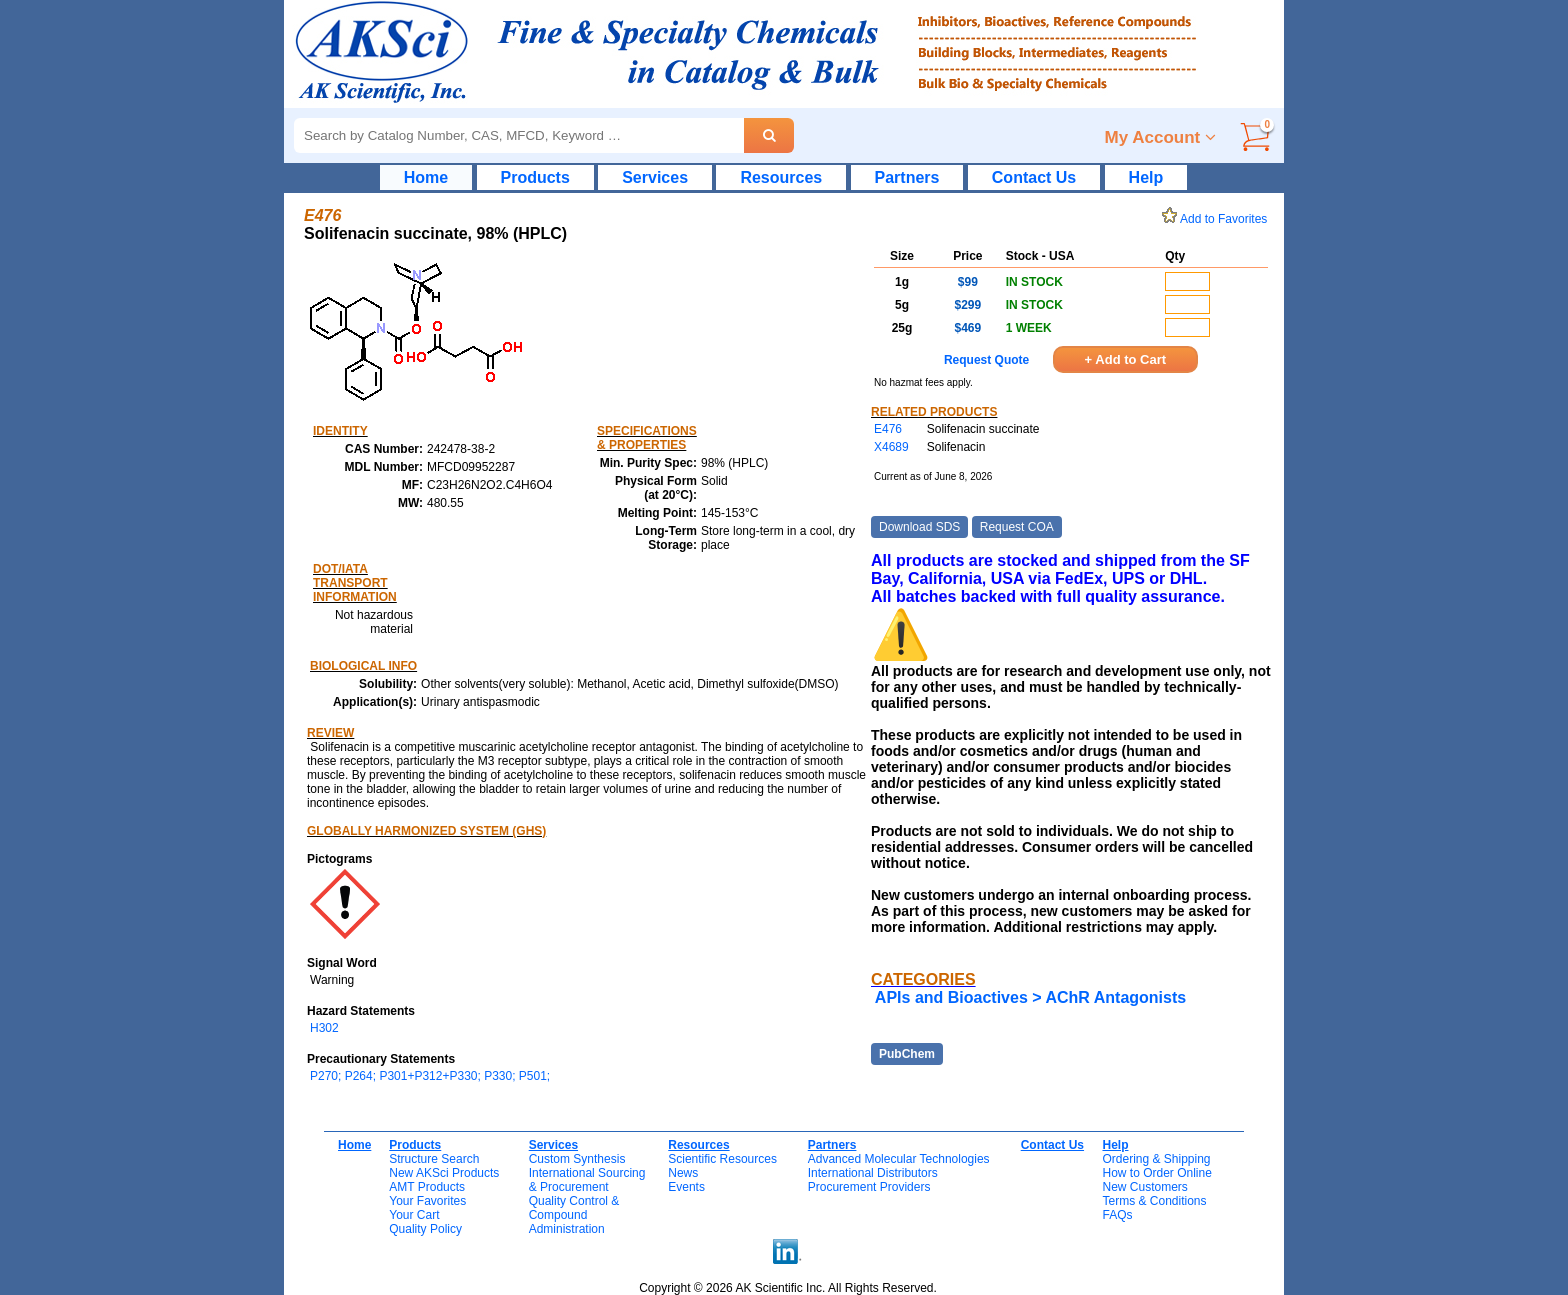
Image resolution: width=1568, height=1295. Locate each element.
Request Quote (986, 360)
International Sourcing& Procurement (587, 1180)
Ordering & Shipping (1156, 1159)
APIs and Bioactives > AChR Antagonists (1030, 997)
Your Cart (414, 1215)
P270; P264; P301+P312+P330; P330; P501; (430, 1076)
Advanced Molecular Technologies (899, 1159)
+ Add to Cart (1126, 359)
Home (426, 177)
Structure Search (434, 1159)
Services (655, 177)
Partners (907, 177)
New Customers (1144, 1187)
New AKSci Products (444, 1173)
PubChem (907, 1054)
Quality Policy (425, 1229)
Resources (781, 177)
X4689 (891, 447)
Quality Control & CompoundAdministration (574, 1215)
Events (686, 1187)
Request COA (1017, 527)
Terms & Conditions (1154, 1201)
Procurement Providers (869, 1187)
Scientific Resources (722, 1159)
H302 (324, 1028)
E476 (888, 429)
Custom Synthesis (577, 1159)
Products (535, 177)
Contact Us (1034, 177)
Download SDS (919, 527)
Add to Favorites (1218, 219)
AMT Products (427, 1187)
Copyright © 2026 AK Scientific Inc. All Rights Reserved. (788, 1288)
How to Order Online (1156, 1173)
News (683, 1173)
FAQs (1117, 1215)
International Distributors (873, 1173)
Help (1146, 177)
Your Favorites (427, 1201)
